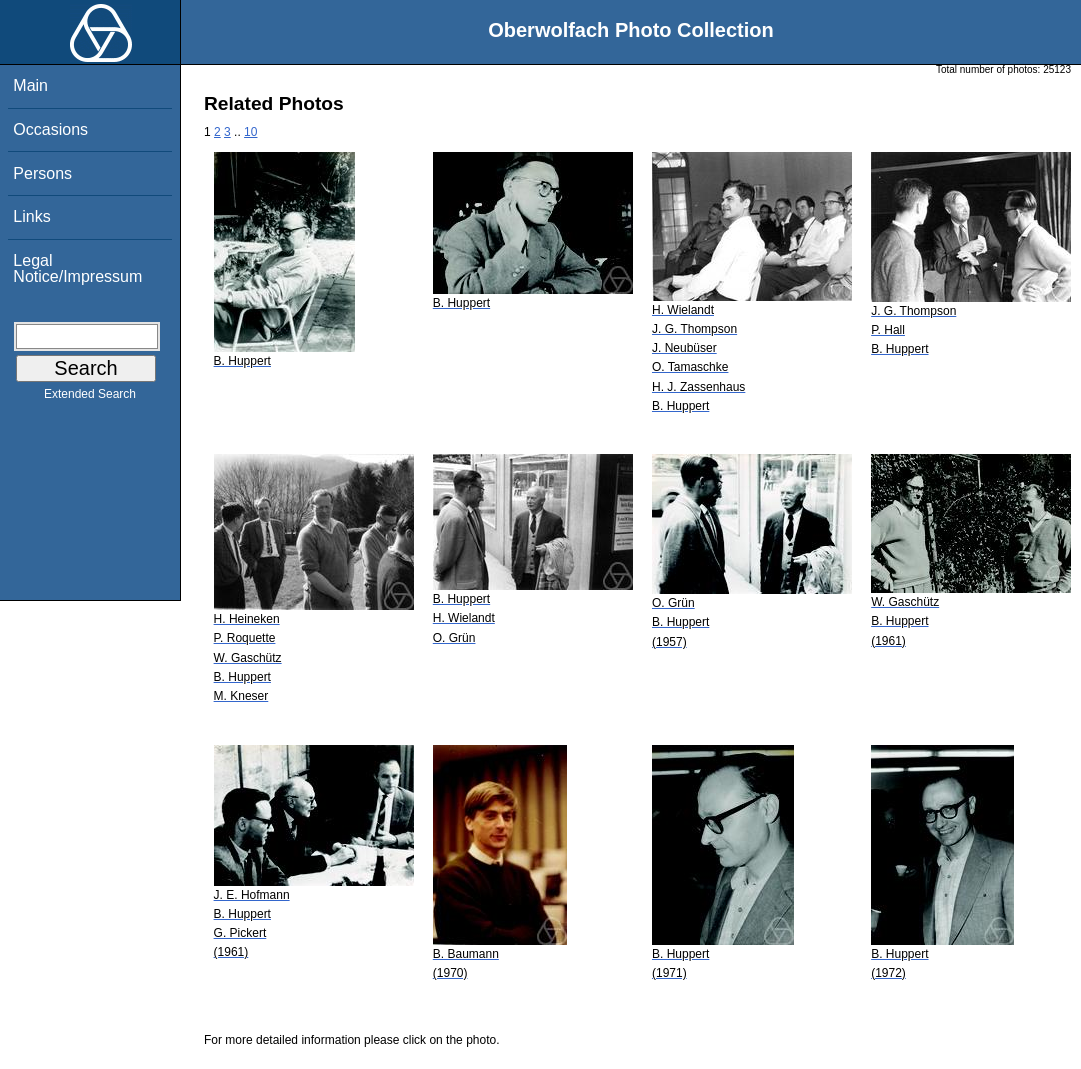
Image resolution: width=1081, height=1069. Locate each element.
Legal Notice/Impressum (77, 268)
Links (31, 216)
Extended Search (90, 398)
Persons (42, 173)
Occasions (50, 129)
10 (250, 132)
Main (30, 85)
